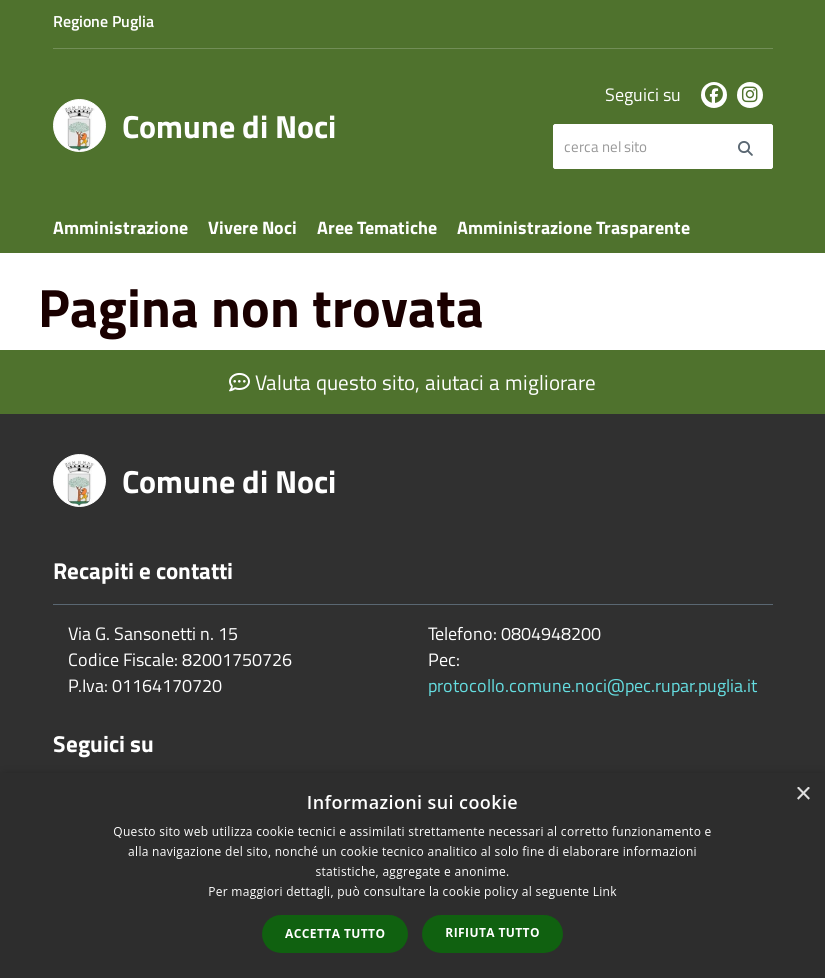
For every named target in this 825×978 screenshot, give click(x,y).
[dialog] (412, 875)
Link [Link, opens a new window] (605, 891)
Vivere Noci (252, 227)
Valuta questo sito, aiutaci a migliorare (412, 382)
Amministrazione (120, 227)
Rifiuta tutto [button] (492, 932)
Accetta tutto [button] (335, 933)
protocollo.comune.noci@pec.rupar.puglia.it (592, 685)
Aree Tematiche (377, 227)
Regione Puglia (103, 21)
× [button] (802, 794)
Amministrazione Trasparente (573, 227)
